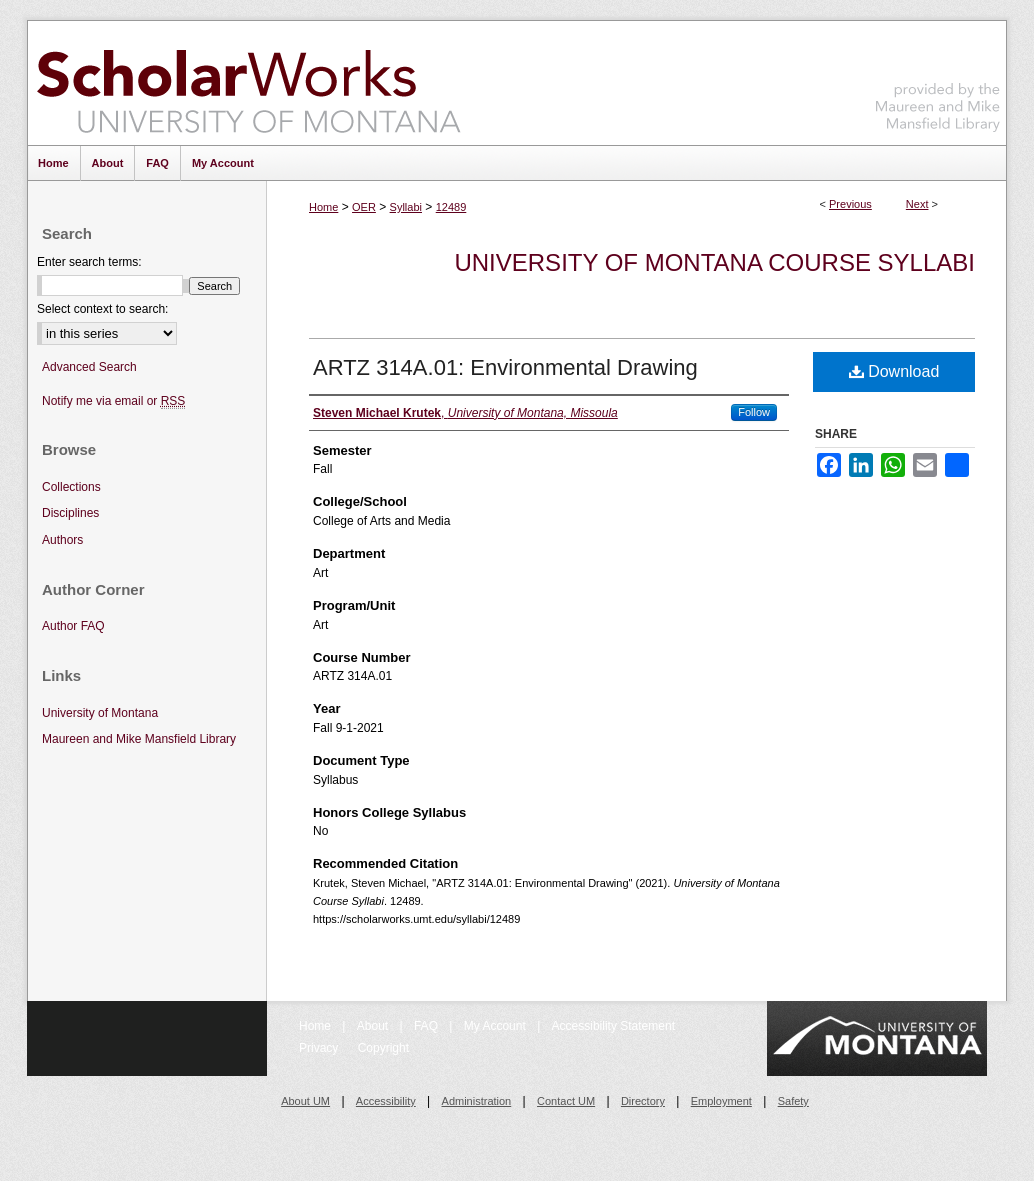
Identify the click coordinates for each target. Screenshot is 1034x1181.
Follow (754, 412)
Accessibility (386, 1101)
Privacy (320, 1048)
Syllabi (406, 207)
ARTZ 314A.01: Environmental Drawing (505, 367)
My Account (496, 1026)
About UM (305, 1101)
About (374, 1026)
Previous (850, 204)
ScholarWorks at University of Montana (248, 83)
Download (894, 371)
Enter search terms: (89, 262)
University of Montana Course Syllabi (714, 262)
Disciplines (70, 513)
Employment (721, 1101)
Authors (62, 540)
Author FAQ (73, 626)
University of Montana (100, 713)
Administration (477, 1101)
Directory (643, 1101)
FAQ (427, 1026)
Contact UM (566, 1101)
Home (323, 207)
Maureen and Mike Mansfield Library (938, 79)
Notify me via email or (113, 401)
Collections (71, 487)
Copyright (383, 1048)
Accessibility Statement (613, 1026)
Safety (793, 1101)
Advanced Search (89, 367)
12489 (451, 207)
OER (364, 207)
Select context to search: (102, 309)
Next (917, 204)
